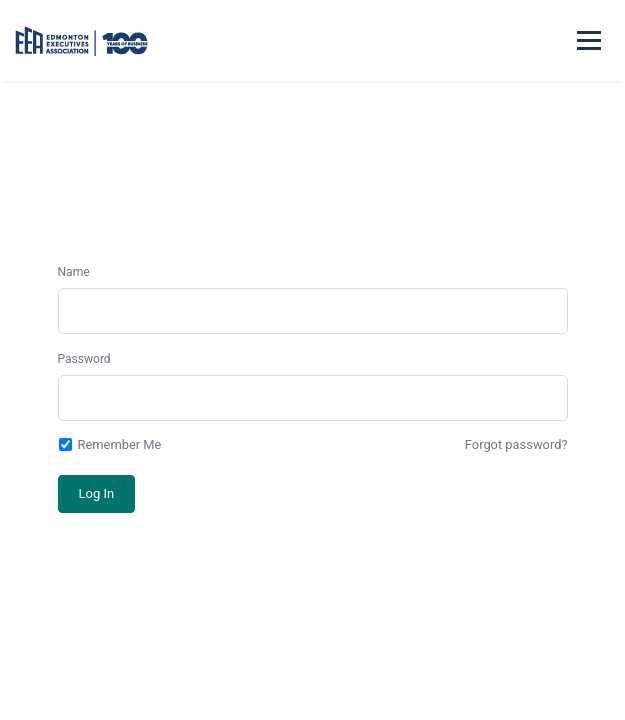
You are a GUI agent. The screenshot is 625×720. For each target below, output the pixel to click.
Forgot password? (516, 444)
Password (84, 359)
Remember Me (110, 444)
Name (74, 272)
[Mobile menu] (589, 40)
